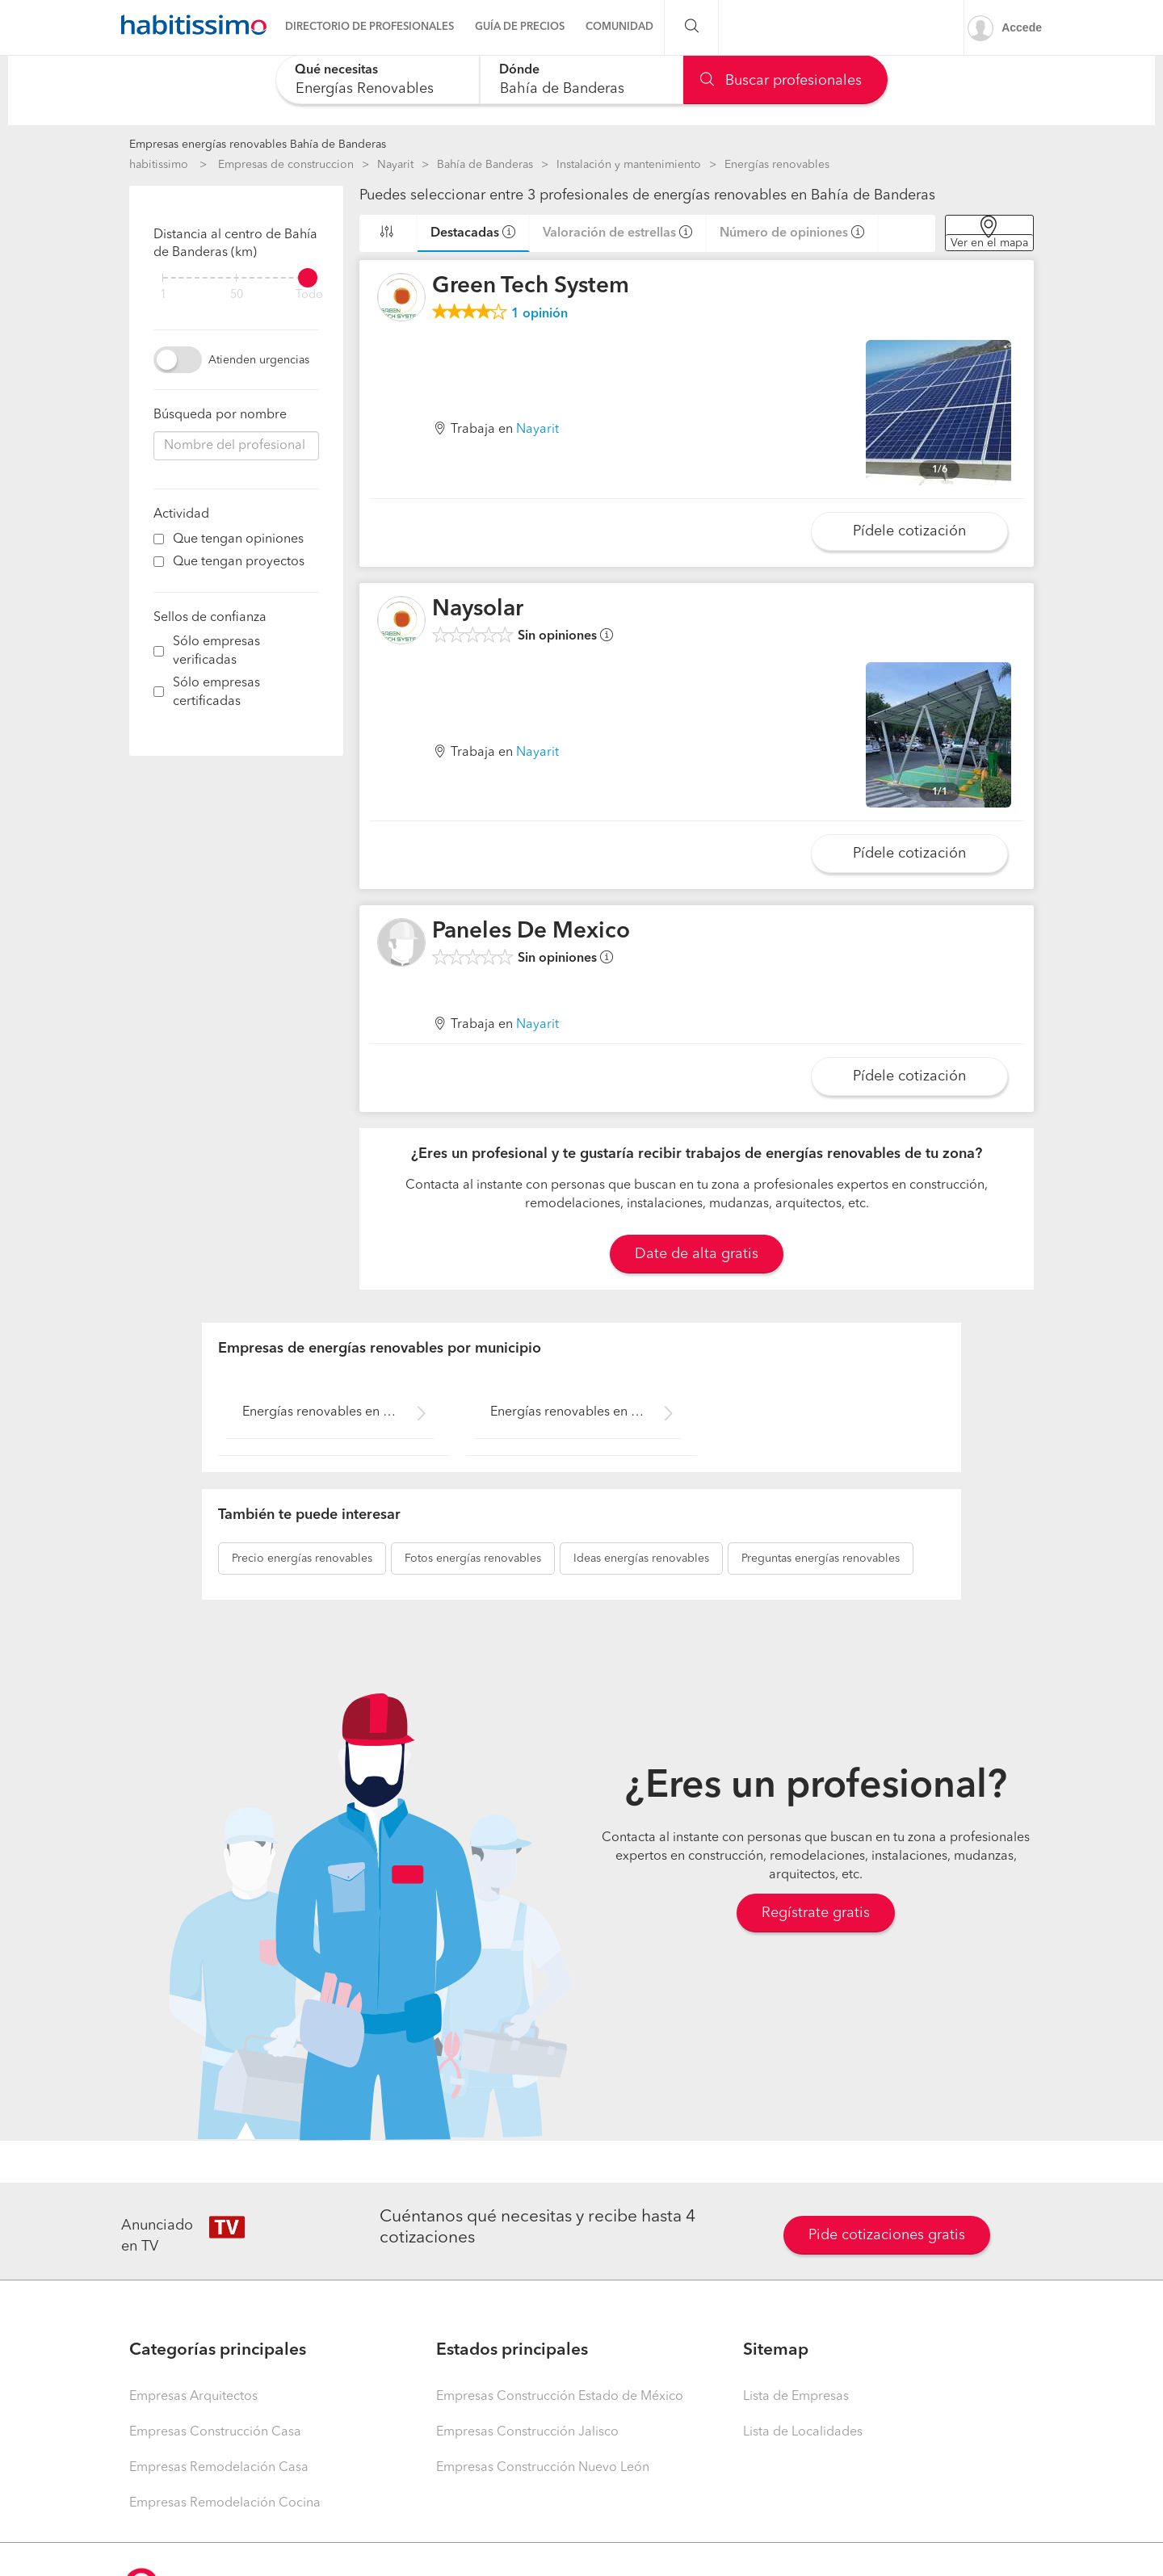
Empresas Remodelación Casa (219, 2467)
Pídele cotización (909, 531)
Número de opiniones (784, 233)
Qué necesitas (336, 70)
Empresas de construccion (286, 164)
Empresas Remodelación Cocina (225, 2503)
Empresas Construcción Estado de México (559, 2396)
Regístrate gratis (816, 1913)
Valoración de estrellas (609, 233)
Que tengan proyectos (238, 562)
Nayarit (395, 164)
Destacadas (464, 233)
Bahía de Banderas (485, 164)
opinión (539, 314)
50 (236, 295)
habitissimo (158, 164)
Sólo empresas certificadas (216, 692)
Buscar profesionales (781, 80)
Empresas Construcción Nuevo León (542, 2467)
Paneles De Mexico (531, 932)
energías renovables (302, 1558)
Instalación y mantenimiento (628, 164)
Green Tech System (530, 286)
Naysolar (477, 609)
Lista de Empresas (796, 2396)
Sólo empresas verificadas (216, 651)
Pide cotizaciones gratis (886, 2235)
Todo (309, 295)
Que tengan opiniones (238, 539)
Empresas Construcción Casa (215, 2432)
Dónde (519, 70)
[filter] (236, 277)
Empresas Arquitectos (193, 2396)
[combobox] (377, 79)
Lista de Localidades (803, 2432)
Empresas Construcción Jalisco (527, 2432)
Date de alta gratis (696, 1254)
